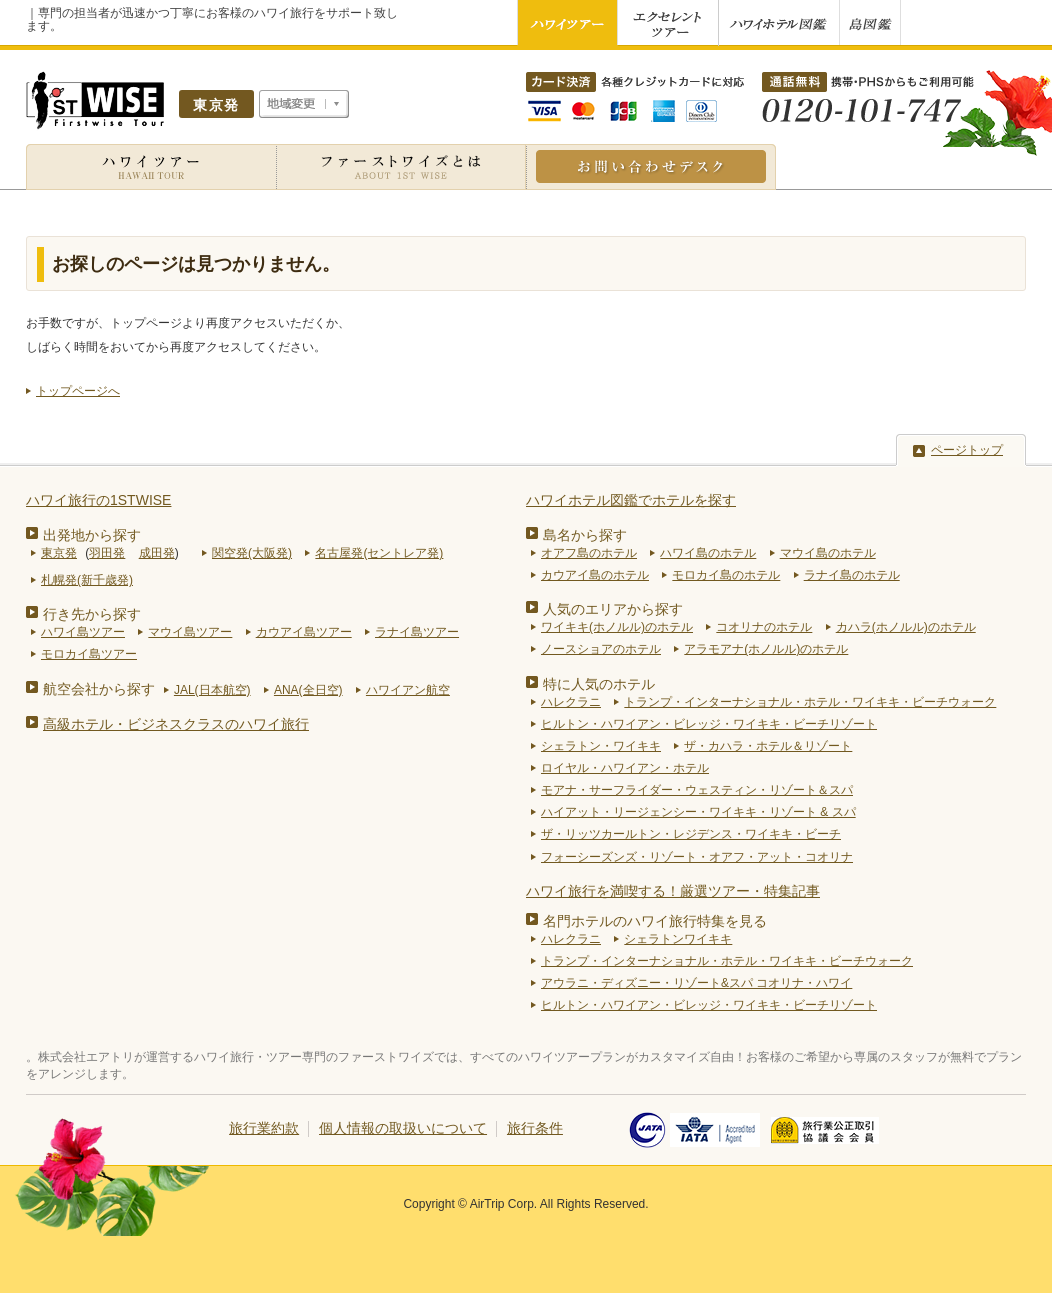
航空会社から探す (99, 689)
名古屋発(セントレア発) (379, 553)
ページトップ (967, 450)
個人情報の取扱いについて (403, 1128)
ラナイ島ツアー (417, 632)
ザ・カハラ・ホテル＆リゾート (768, 746)
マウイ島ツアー (190, 632)
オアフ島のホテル (589, 553)
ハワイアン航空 (408, 690)
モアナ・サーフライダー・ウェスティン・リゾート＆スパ (697, 790)
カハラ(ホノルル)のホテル (906, 627)
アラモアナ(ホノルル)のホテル (766, 649)
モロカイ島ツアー (89, 654)
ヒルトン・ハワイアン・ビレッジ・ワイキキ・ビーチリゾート (709, 724)
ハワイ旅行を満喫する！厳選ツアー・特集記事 (673, 891)
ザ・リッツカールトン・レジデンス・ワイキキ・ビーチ (691, 834)
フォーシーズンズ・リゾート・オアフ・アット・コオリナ (697, 857)
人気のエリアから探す (613, 609)
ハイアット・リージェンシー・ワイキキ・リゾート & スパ (698, 812)
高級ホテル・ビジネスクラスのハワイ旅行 (176, 724)
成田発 (157, 553)
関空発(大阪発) (252, 553)
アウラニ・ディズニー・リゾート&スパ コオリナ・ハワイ (696, 983)
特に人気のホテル (599, 684)
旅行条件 (535, 1128)
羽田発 (107, 553)
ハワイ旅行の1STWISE (98, 500)
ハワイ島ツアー (83, 632)
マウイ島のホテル (828, 553)
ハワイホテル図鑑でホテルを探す (631, 500)
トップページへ (78, 391)
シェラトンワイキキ (678, 939)
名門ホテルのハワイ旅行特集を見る (655, 921)
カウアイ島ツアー (304, 632)
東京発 (59, 553)
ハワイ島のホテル (708, 553)
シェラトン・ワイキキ (601, 746)
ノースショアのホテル (601, 649)
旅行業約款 (264, 1128)
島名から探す (585, 535)
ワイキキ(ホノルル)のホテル (617, 627)
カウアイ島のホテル (595, 575)
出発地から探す (92, 535)
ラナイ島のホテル (852, 575)
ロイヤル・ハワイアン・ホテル (625, 768)
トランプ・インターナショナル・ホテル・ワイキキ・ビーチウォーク (810, 702)
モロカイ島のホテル (726, 575)
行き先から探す (92, 614)
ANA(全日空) (308, 690)
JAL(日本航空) (212, 690)
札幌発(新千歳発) (87, 580)
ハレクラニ (571, 702)
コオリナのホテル (764, 627)
